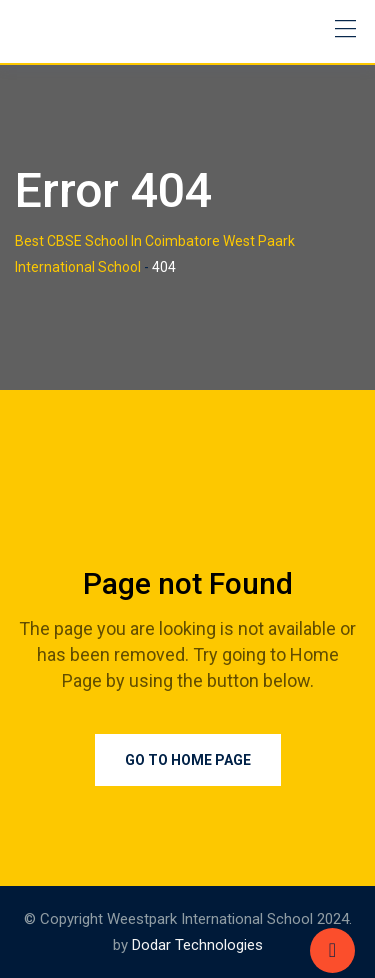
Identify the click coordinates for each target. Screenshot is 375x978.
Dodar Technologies (197, 945)
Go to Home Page (188, 760)
